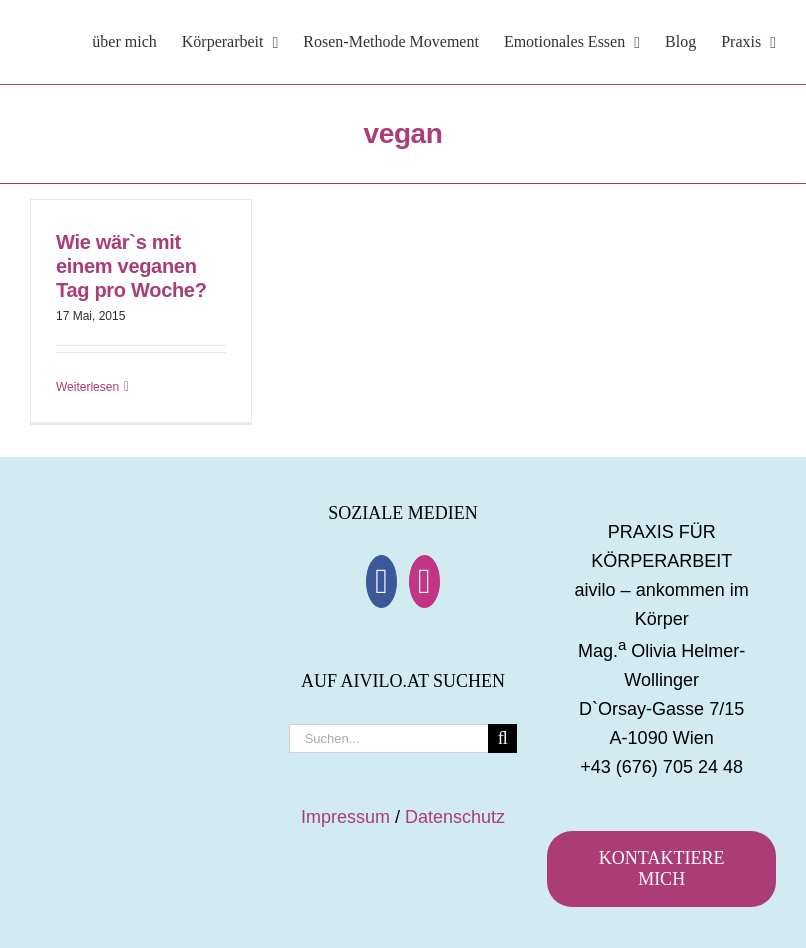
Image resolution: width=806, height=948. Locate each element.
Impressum (345, 817)
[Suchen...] (389, 738)
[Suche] (502, 738)
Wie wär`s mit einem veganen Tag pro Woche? (131, 266)
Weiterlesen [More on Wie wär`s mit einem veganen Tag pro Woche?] (87, 387)
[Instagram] (424, 581)
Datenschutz (455, 817)
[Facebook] (381, 581)
